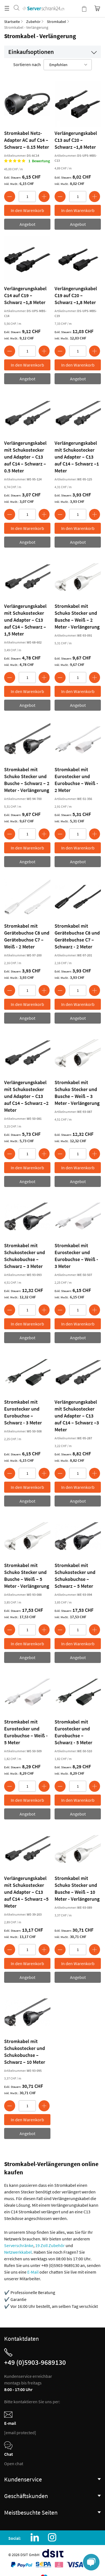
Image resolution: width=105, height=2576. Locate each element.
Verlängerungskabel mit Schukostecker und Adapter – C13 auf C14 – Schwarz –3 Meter (77, 1416)
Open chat (13, 2463)
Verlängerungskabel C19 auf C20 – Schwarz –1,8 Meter (76, 295)
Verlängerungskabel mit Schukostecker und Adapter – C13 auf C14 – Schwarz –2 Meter (26, 1096)
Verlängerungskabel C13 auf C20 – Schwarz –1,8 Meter (76, 140)
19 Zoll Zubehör (50, 2245)
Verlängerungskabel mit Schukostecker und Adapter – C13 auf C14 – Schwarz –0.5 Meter (25, 457)
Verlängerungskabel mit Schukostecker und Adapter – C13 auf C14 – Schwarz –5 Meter (26, 1892)
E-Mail (32, 2272)
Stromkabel (56, 21)
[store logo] (43, 3)
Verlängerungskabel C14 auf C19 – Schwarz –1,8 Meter (25, 295)
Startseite (12, 21)
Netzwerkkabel (18, 2252)
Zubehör (33, 21)
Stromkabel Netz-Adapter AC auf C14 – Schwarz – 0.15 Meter (26, 140)
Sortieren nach (27, 64)
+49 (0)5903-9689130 (35, 2362)
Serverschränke (18, 2245)
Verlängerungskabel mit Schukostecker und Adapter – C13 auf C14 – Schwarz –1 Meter (77, 457)
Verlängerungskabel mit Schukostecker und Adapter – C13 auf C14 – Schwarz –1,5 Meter (25, 620)
